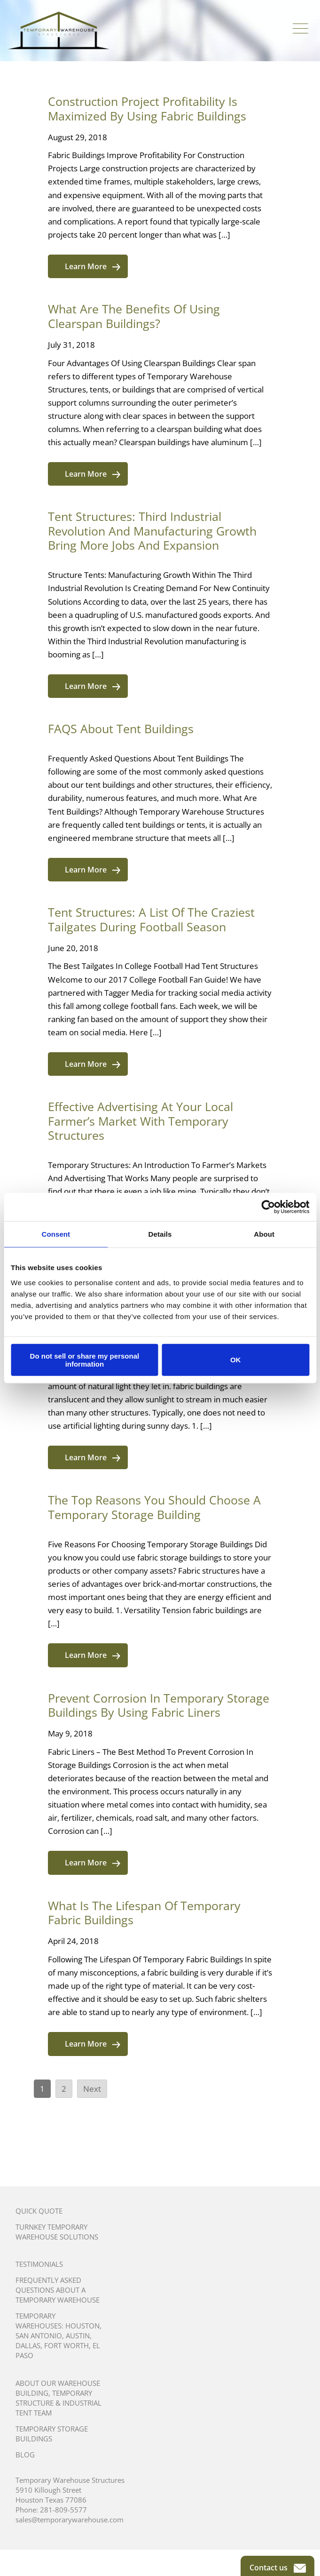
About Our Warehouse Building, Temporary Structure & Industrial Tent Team (58, 2397)
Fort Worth (66, 2345)
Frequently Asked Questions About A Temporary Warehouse (58, 2289)
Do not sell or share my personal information (85, 1360)
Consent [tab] (55, 1234)
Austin (78, 2335)
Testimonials (39, 2264)
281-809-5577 (63, 2509)
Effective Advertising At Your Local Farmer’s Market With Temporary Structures (140, 1120)
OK (235, 1360)
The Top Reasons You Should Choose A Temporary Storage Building (154, 1507)
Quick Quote (39, 2211)
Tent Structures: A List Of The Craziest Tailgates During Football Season (151, 919)
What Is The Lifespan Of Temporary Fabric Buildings (144, 1912)
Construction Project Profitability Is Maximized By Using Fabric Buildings (147, 108)
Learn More (92, 266)
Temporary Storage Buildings (52, 2433)
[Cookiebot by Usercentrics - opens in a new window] (268, 1207)
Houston (82, 2325)
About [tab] (264, 1234)
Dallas (28, 2345)
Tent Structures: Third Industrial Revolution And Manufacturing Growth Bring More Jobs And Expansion (152, 530)
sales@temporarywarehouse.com (70, 2519)
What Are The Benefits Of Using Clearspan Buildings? (134, 316)
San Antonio (39, 2335)
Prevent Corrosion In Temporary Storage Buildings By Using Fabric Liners (158, 1705)
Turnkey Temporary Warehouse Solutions (57, 2231)
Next (92, 2088)
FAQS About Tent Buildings (121, 728)
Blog (25, 2454)
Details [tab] (160, 1234)
